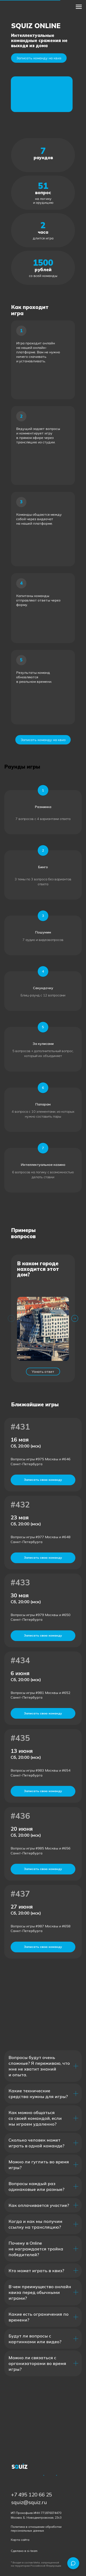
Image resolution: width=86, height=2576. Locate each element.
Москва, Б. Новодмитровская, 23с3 (36, 2517)
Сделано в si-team (24, 2551)
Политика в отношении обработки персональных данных (36, 2528)
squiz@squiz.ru (29, 2502)
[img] (15, 2480)
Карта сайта (20, 2540)
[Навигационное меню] (79, 7)
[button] (42, 94)
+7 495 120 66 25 (31, 2494)
